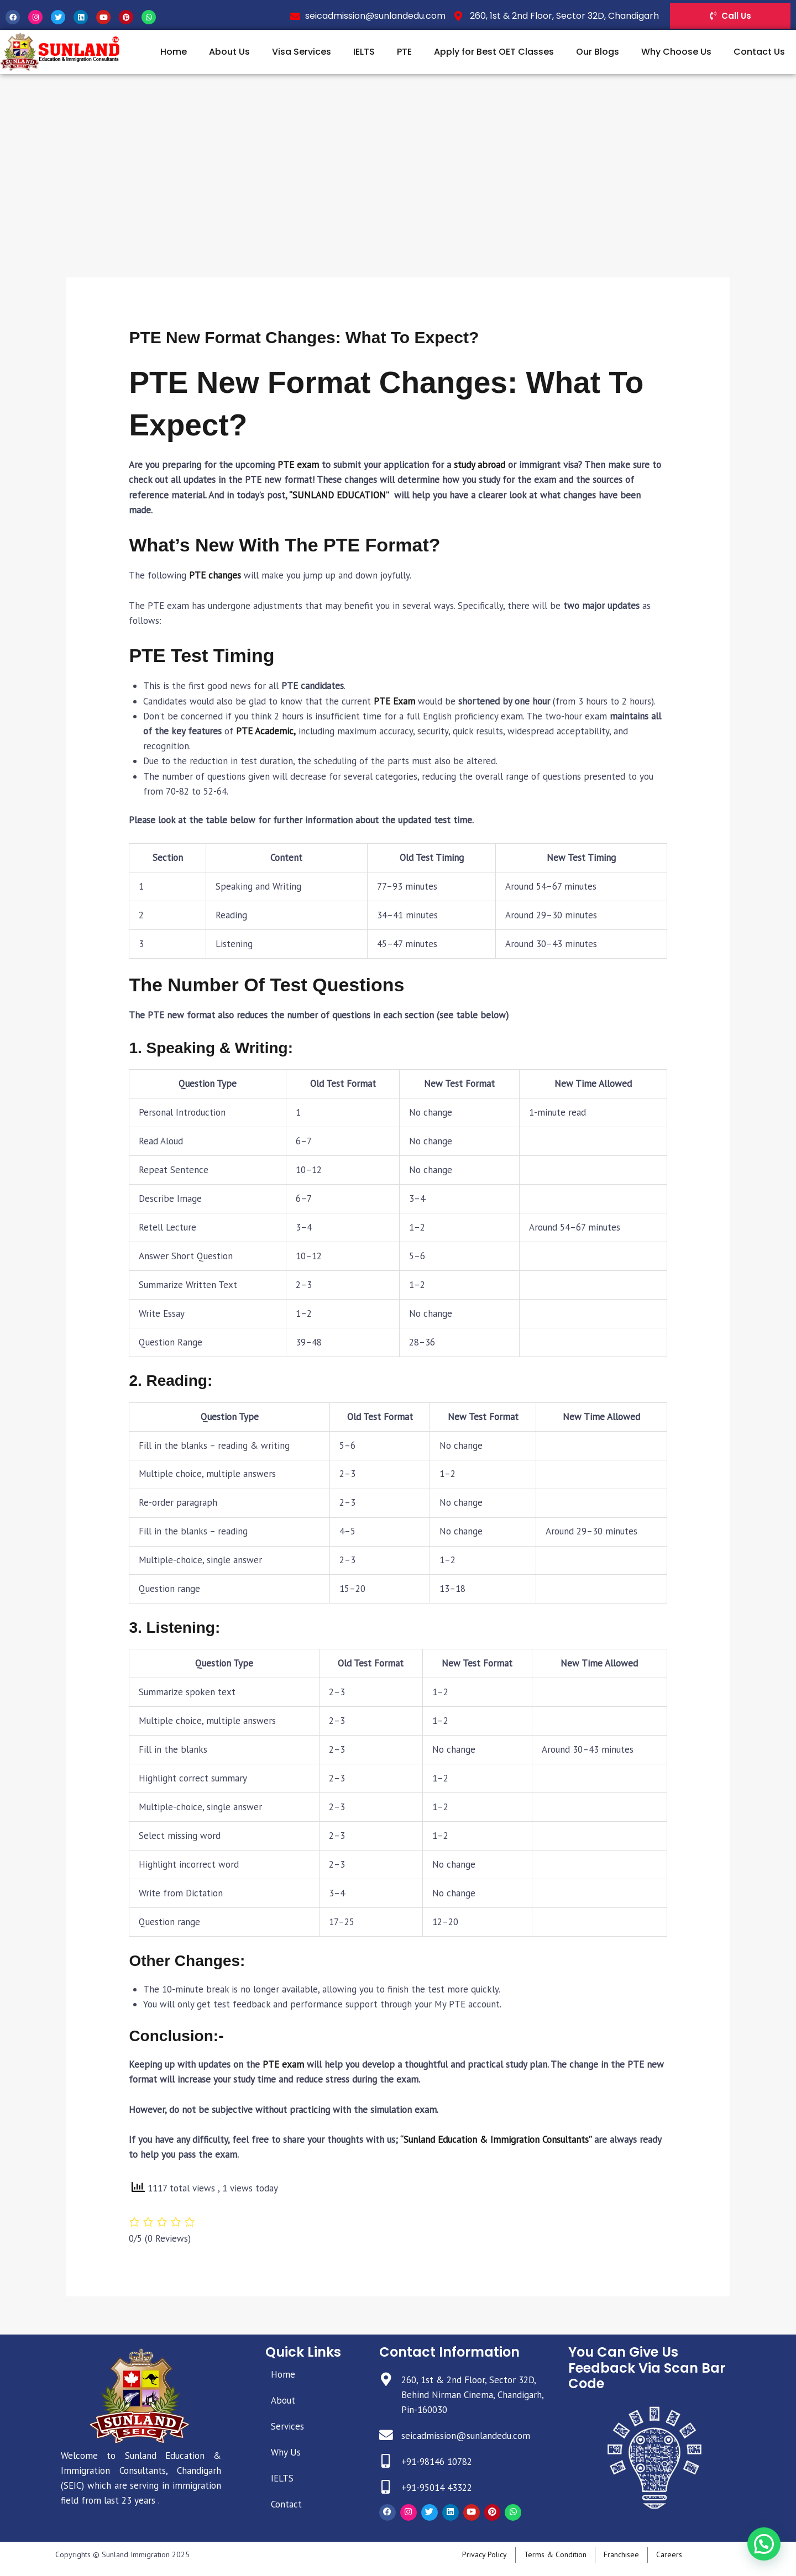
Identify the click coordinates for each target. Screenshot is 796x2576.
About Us (229, 51)
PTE (404, 51)
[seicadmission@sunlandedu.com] (386, 2435)
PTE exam (298, 465)
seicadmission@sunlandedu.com (465, 2436)
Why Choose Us (676, 51)
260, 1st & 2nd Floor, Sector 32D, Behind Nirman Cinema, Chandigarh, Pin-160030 (472, 2395)
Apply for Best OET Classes (494, 51)
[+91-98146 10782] (386, 2461)
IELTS (364, 51)
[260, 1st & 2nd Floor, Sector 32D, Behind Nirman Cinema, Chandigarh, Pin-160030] (386, 2379)
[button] (763, 2543)
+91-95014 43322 (436, 2488)
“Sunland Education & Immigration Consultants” (495, 2139)
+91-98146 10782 (436, 2462)
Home (173, 51)
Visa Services (301, 51)
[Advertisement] (398, 157)
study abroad (479, 465)
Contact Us (759, 51)
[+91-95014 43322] (386, 2487)
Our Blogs (597, 51)
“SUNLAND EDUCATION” (339, 495)
